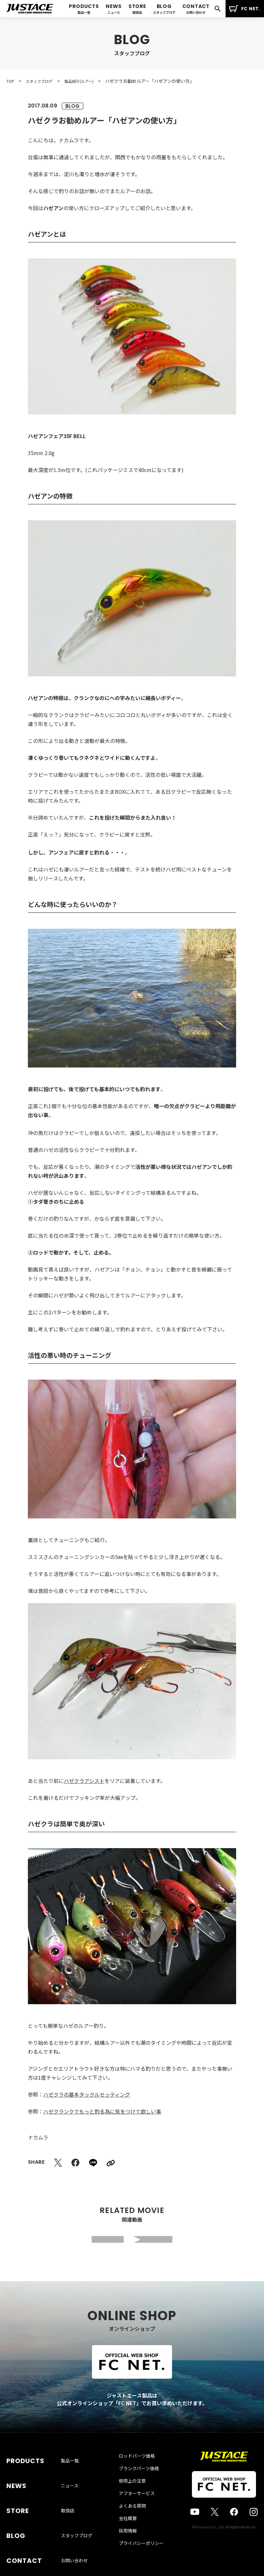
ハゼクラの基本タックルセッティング (86, 2094)
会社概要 (128, 2532)
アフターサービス (137, 2507)
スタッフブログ (76, 2516)
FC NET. (244, 8)
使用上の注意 (132, 2495)
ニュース (69, 2485)
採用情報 (128, 2544)
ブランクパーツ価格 (139, 2482)
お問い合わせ (74, 2531)
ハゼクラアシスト (84, 1780)
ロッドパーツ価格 (137, 2470)
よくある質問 (132, 2520)
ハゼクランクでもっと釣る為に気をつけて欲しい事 (102, 2111)
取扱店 (67, 2500)
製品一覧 (70, 2470)
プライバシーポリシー (141, 2557)
